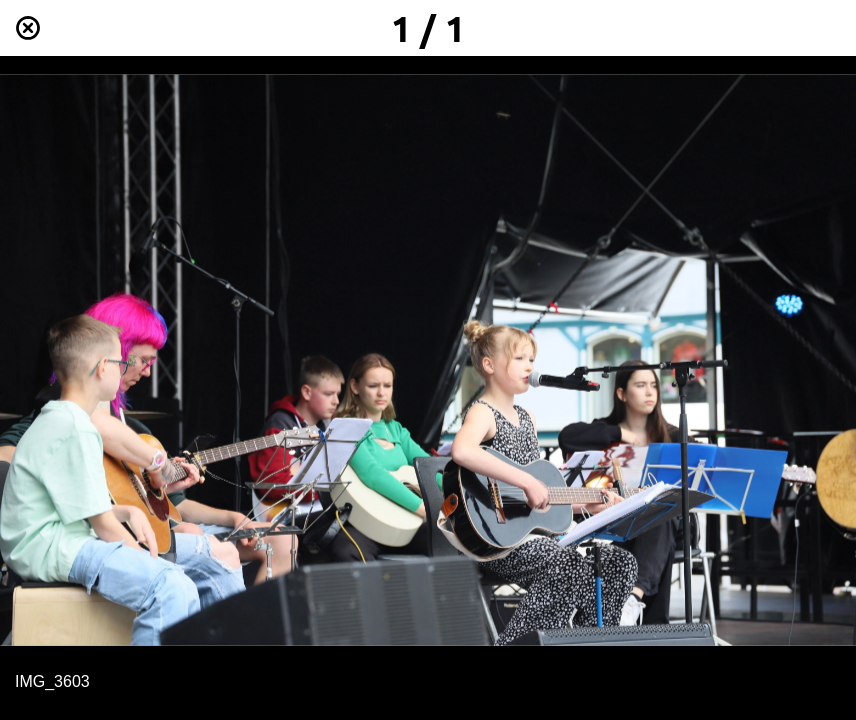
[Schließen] (28, 28)
